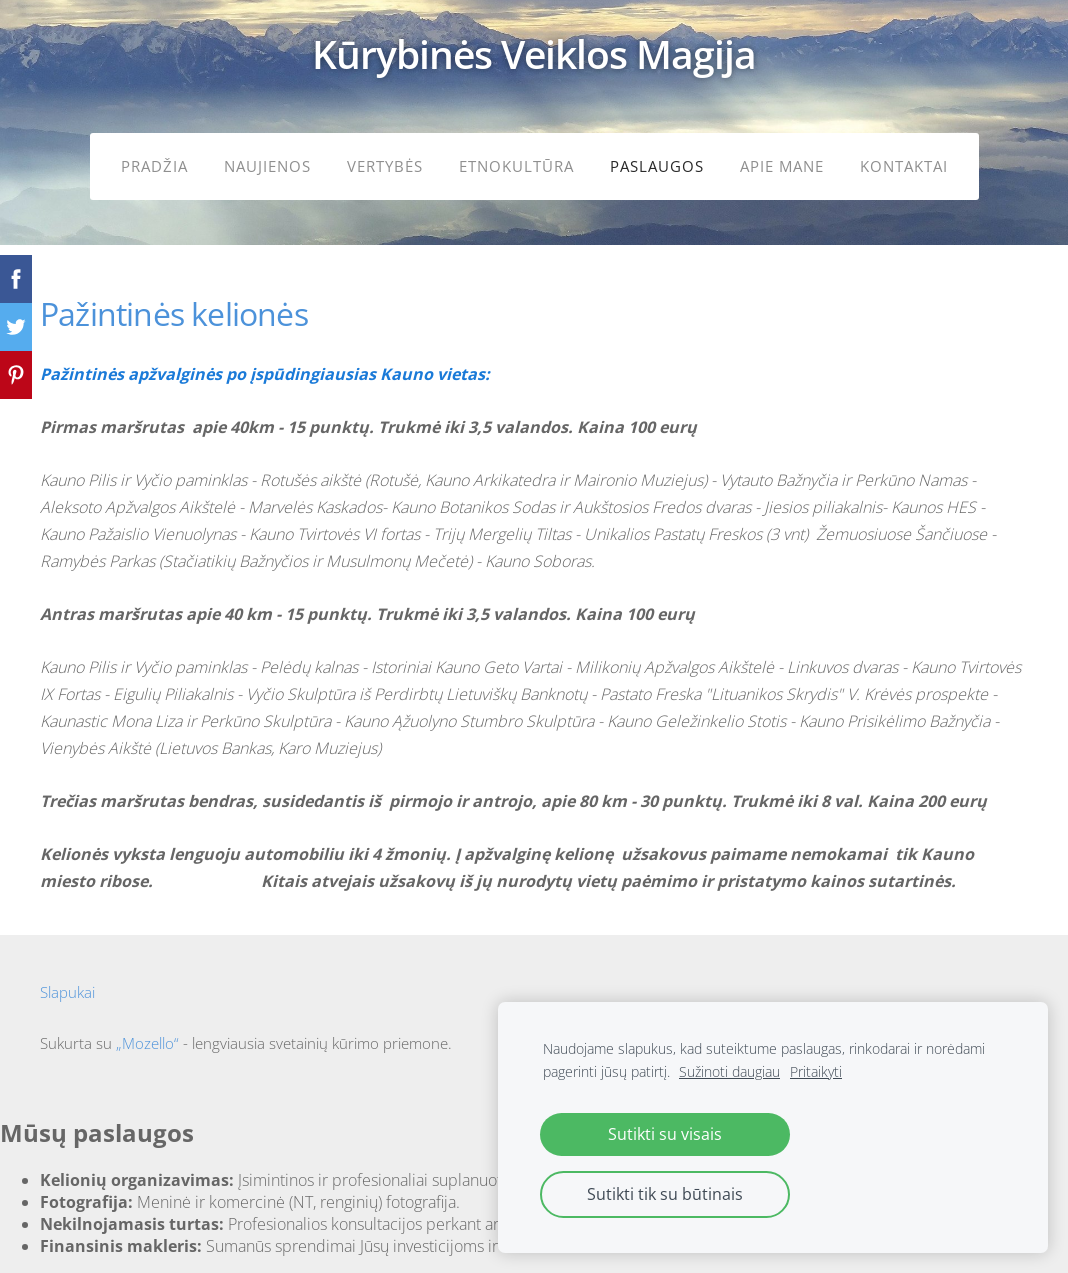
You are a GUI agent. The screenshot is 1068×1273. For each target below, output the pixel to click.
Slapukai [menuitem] (67, 992)
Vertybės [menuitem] (385, 166)
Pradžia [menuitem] (154, 166)
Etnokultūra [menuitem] (516, 166)
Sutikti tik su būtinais (665, 1194)
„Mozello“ (147, 1043)
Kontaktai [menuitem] (904, 166)
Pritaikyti (816, 1071)
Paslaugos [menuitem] (657, 166)
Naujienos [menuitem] (267, 166)
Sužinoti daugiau (729, 1071)
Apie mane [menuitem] (782, 166)
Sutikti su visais (665, 1134)
